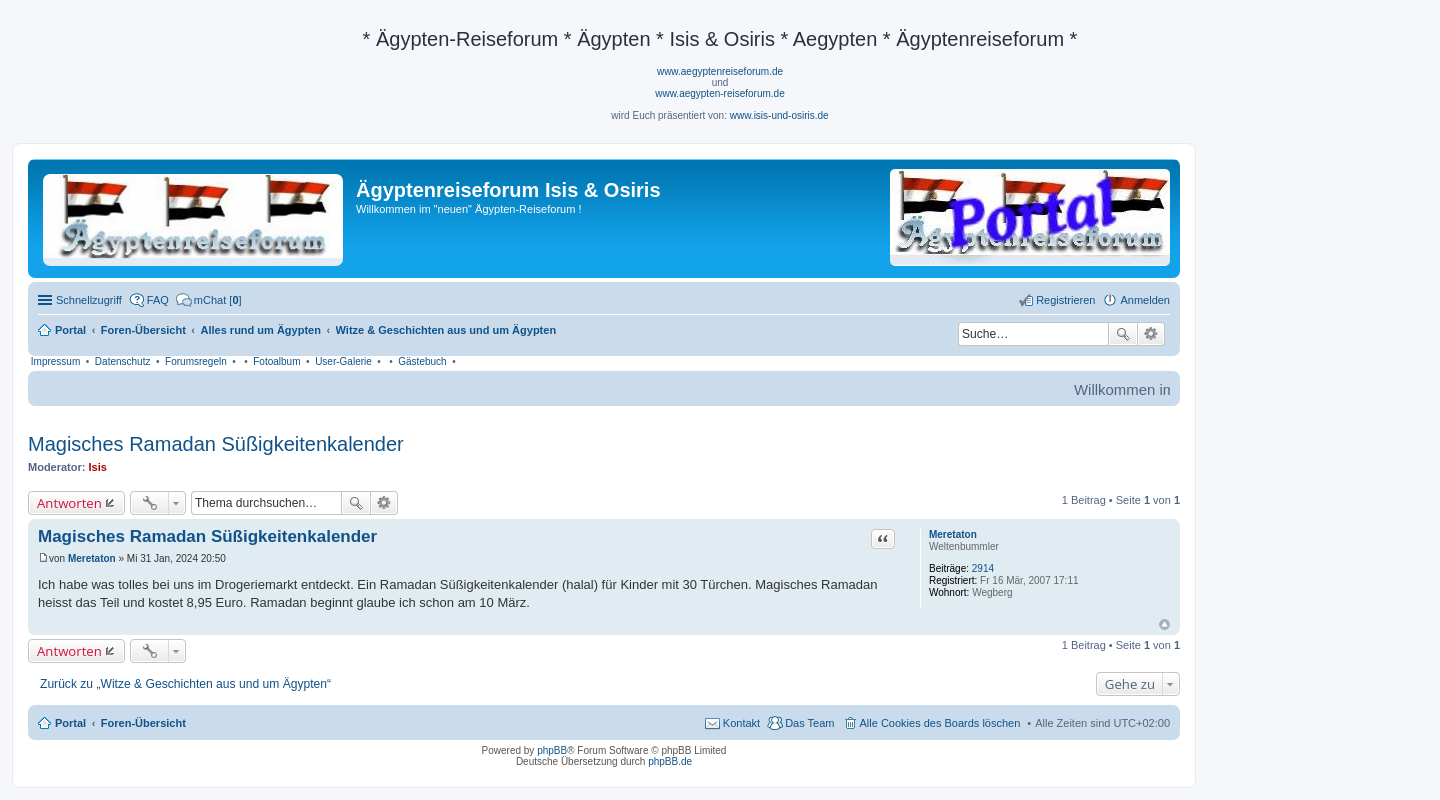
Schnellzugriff (89, 300)
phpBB (552, 750)
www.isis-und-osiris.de (779, 115)
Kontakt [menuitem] (741, 723)
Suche (1123, 334)
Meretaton (953, 534)
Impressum (55, 361)
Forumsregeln (196, 361)
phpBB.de (670, 761)
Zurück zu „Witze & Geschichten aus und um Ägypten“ (185, 684)
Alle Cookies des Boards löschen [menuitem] (940, 723)
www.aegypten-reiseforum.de (720, 93)
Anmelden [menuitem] (1145, 300)
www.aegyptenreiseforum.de (720, 71)
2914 (983, 568)
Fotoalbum (276, 361)
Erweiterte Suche (1151, 334)
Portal (70, 330)
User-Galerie (343, 361)
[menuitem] (209, 300)
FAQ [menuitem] (158, 300)
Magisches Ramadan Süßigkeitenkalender (216, 444)
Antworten (69, 503)
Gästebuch (422, 361)
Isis (98, 467)
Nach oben (1164, 624)
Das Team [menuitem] (809, 723)
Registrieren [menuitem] (1065, 300)
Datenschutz (123, 361)
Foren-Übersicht (143, 723)
